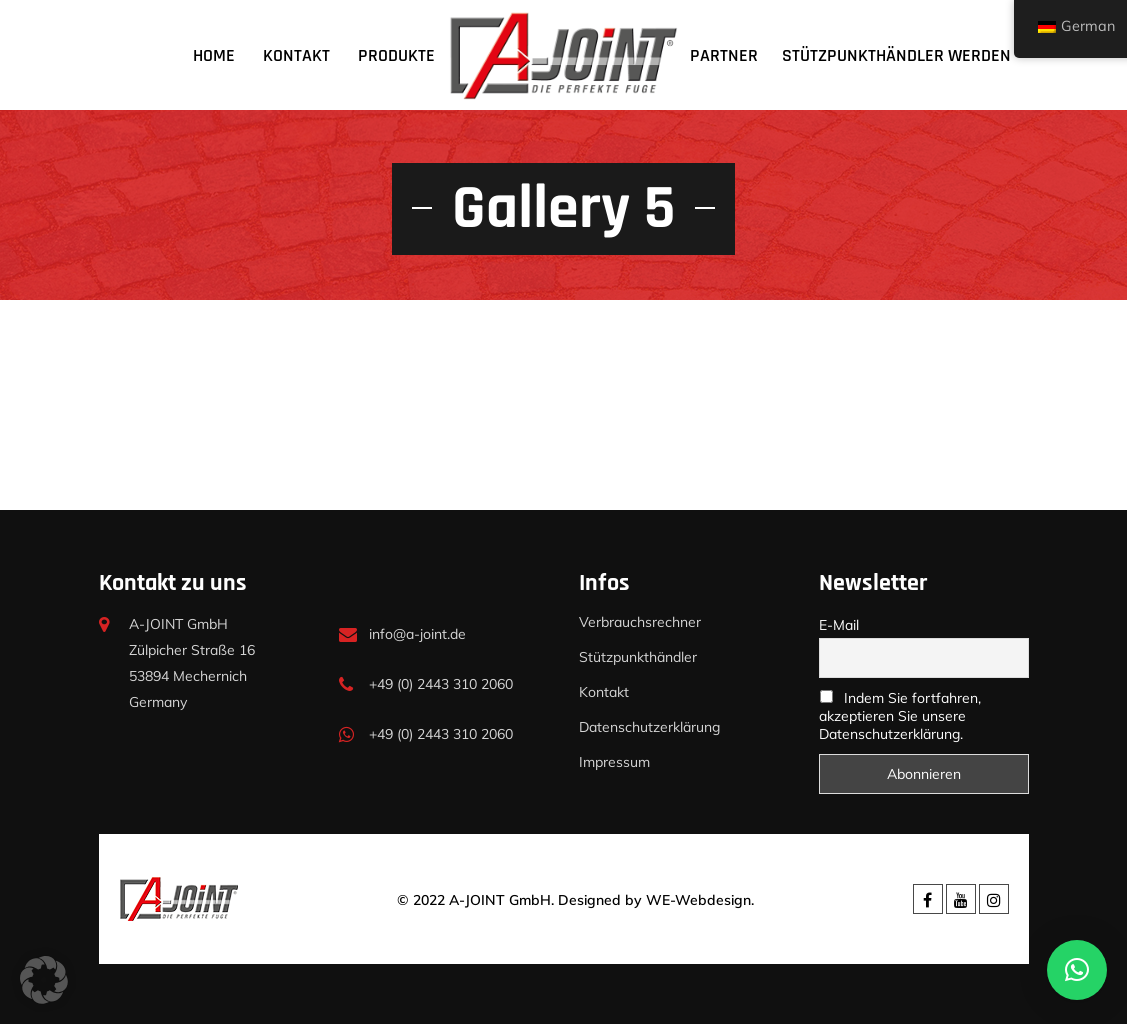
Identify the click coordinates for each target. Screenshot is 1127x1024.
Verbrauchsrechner (640, 622)
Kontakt (296, 55)
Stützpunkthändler (638, 657)
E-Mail (839, 625)
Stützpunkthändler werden (896, 55)
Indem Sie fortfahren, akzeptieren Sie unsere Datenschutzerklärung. (900, 716)
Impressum (614, 762)
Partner (724, 55)
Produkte (396, 55)
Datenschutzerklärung (649, 727)
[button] (44, 980)
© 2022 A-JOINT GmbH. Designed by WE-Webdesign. (575, 900)
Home (214, 55)
